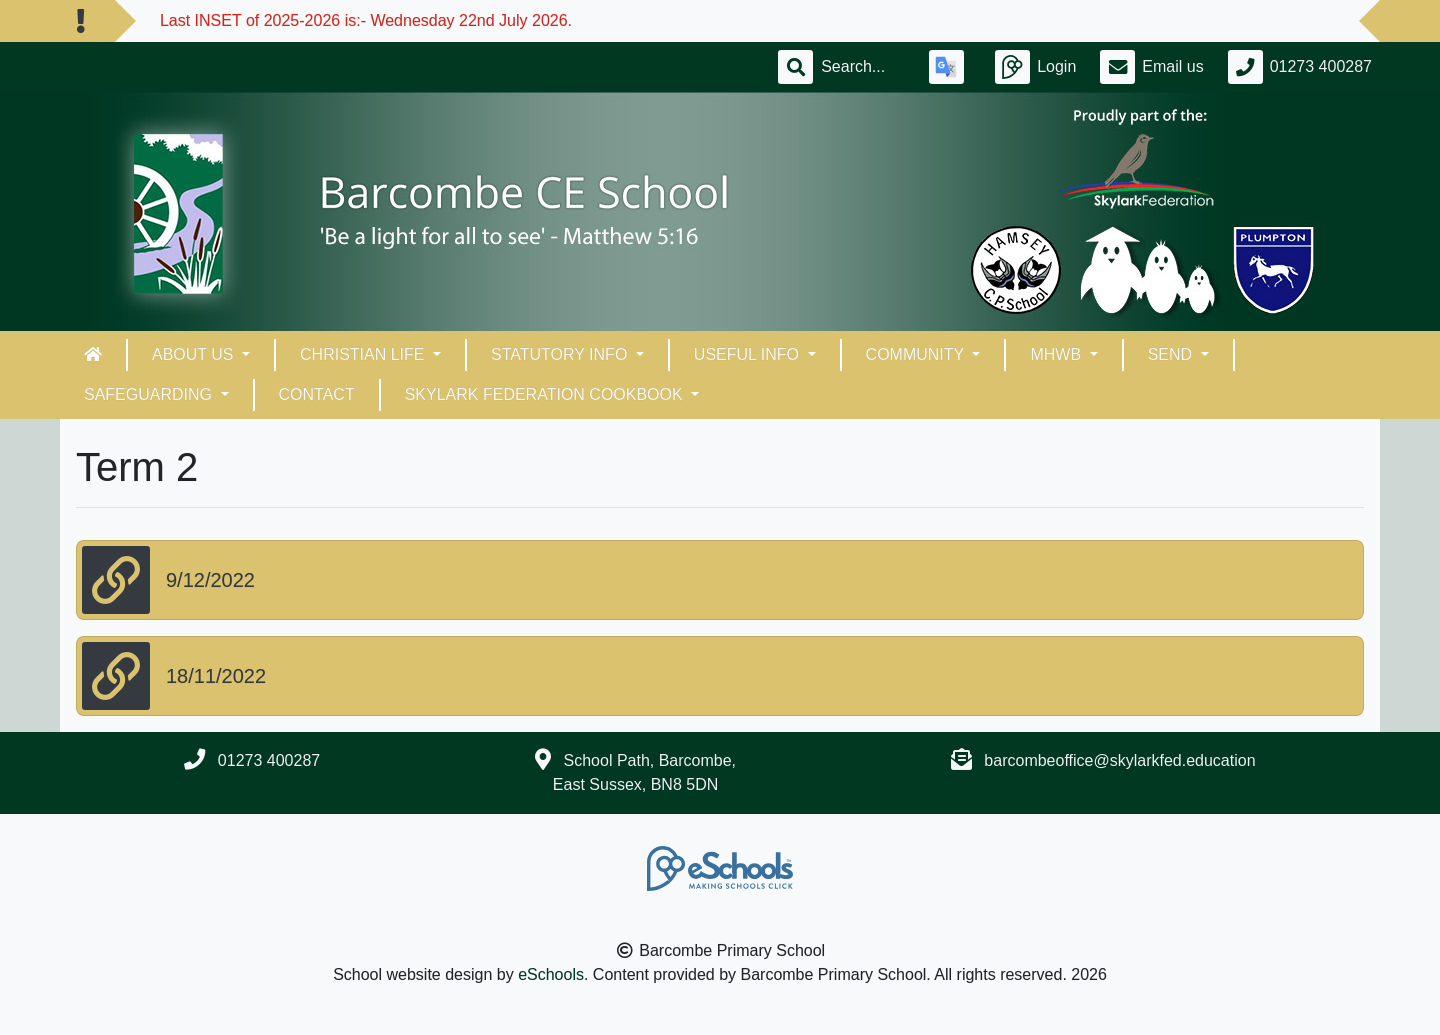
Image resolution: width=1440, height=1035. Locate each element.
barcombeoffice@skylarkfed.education (1119, 760)
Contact (317, 394)
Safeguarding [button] (150, 394)
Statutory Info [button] (561, 354)
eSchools (551, 974)
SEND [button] (1172, 354)
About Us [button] (195, 354)
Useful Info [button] (749, 354)
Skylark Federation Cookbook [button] (546, 394)
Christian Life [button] (364, 354)
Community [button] (917, 354)
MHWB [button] (1057, 354)
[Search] (863, 67)
